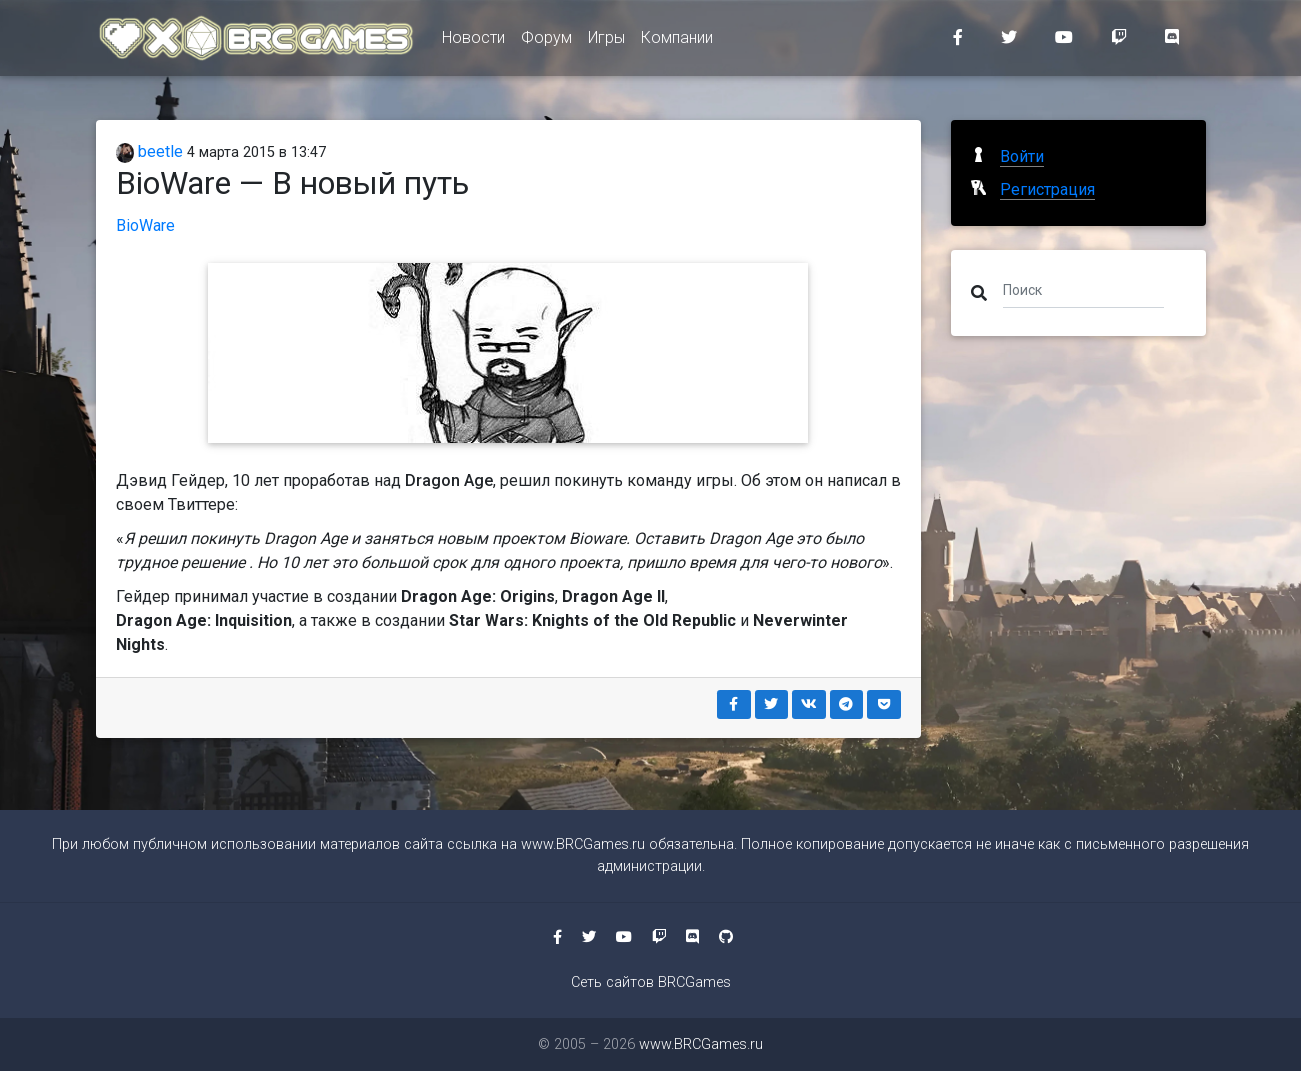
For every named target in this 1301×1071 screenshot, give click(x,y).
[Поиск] (1083, 289)
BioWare (145, 225)
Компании (677, 41)
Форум (546, 41)
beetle (149, 151)
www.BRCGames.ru (583, 844)
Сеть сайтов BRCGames (651, 982)
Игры (606, 41)
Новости (473, 41)
